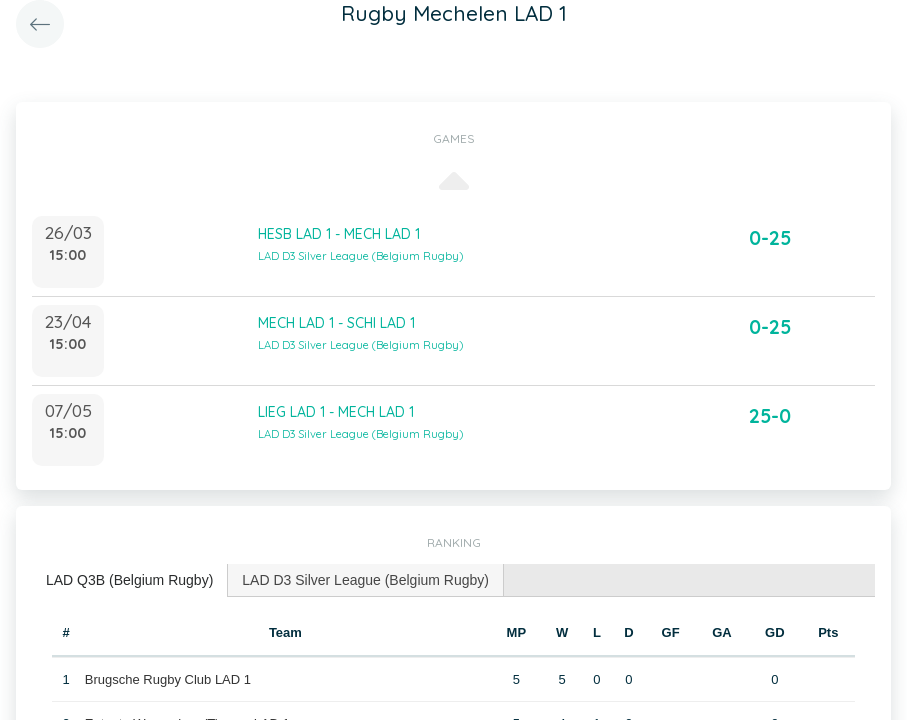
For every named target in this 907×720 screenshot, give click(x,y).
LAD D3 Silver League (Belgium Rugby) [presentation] (365, 580)
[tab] (130, 580)
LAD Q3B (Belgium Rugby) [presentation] (129, 580)
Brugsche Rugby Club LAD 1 (168, 679)
